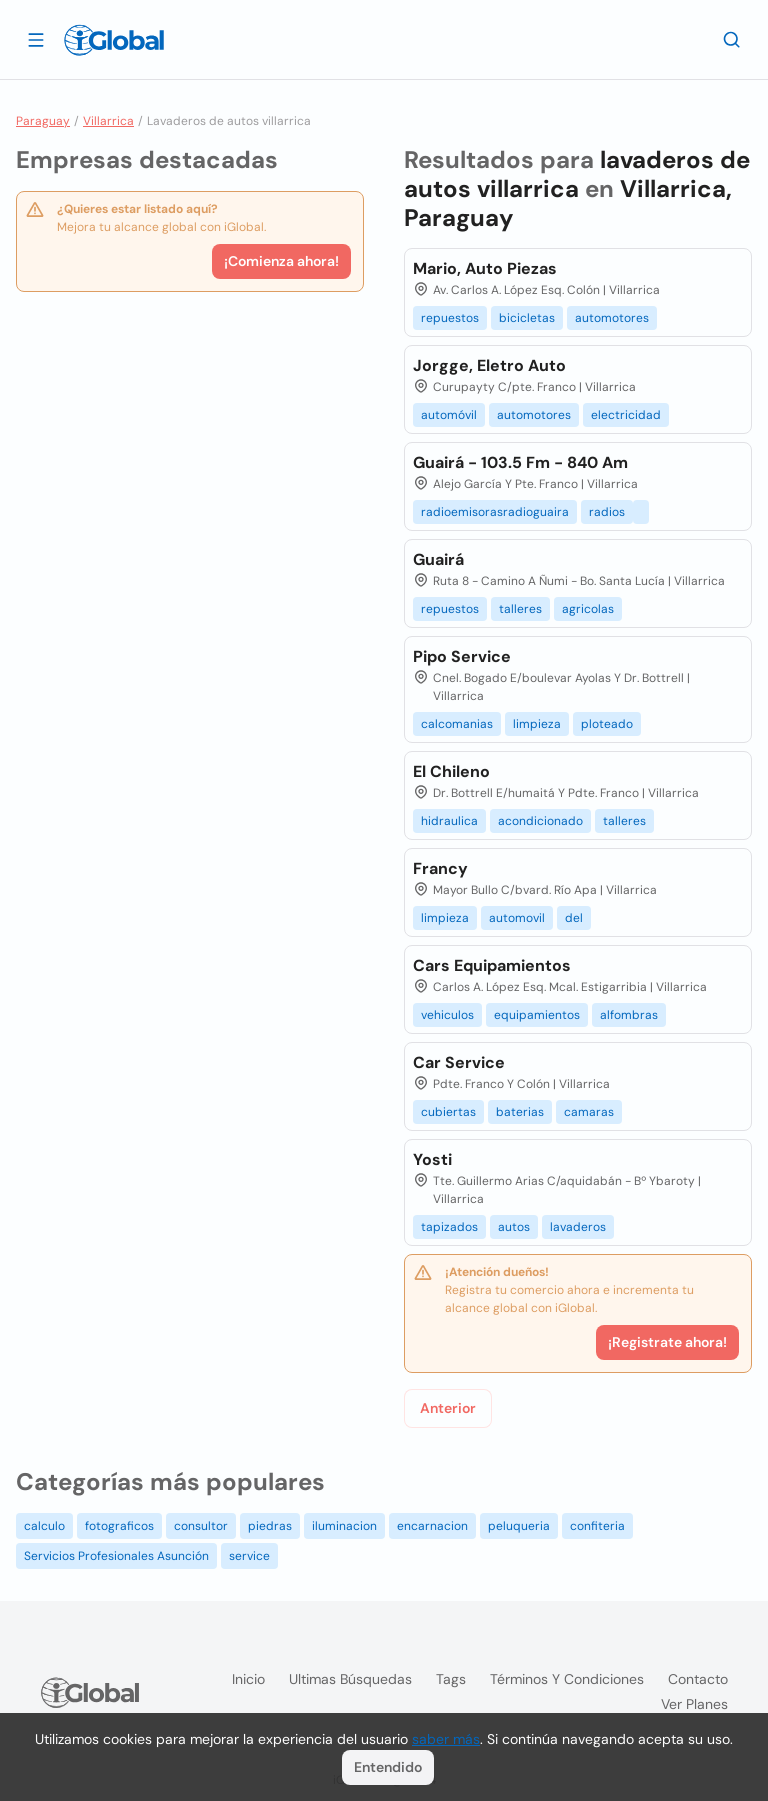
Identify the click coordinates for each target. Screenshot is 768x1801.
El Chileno (451, 771)
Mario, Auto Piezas (485, 268)
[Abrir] (36, 39)
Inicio (248, 1679)
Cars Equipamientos (492, 965)
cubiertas (448, 1112)
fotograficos (119, 1526)
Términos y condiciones (567, 1679)
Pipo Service (462, 656)
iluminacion (344, 1526)
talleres (520, 609)
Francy (440, 868)
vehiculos (447, 1015)
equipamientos (537, 1015)
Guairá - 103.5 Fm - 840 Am (520, 462)
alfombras (629, 1015)
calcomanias (457, 724)
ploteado (607, 724)
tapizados (449, 1227)
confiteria (597, 1526)
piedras (270, 1526)
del (574, 918)
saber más (446, 1739)
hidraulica (449, 821)
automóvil (449, 415)
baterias (520, 1112)
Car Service (459, 1062)
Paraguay (43, 121)
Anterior (448, 1408)
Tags (451, 1679)
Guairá (438, 559)
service (249, 1556)
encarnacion (432, 1526)
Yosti (432, 1159)
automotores (612, 318)
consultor (201, 1526)
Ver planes (694, 1704)
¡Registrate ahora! (667, 1342)
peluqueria (519, 1526)
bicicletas (527, 318)
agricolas (588, 609)
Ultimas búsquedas (350, 1679)
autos (514, 1227)
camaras (589, 1112)
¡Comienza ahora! (281, 261)
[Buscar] (732, 39)
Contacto (698, 1679)
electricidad (626, 415)
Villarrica (108, 121)
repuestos (450, 318)
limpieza (537, 724)
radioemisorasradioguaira (495, 512)
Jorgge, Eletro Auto (489, 365)
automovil (517, 918)
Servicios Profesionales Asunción (116, 1556)
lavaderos (578, 1227)
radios (607, 512)
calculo (44, 1526)
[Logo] (114, 40)
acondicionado (540, 821)
